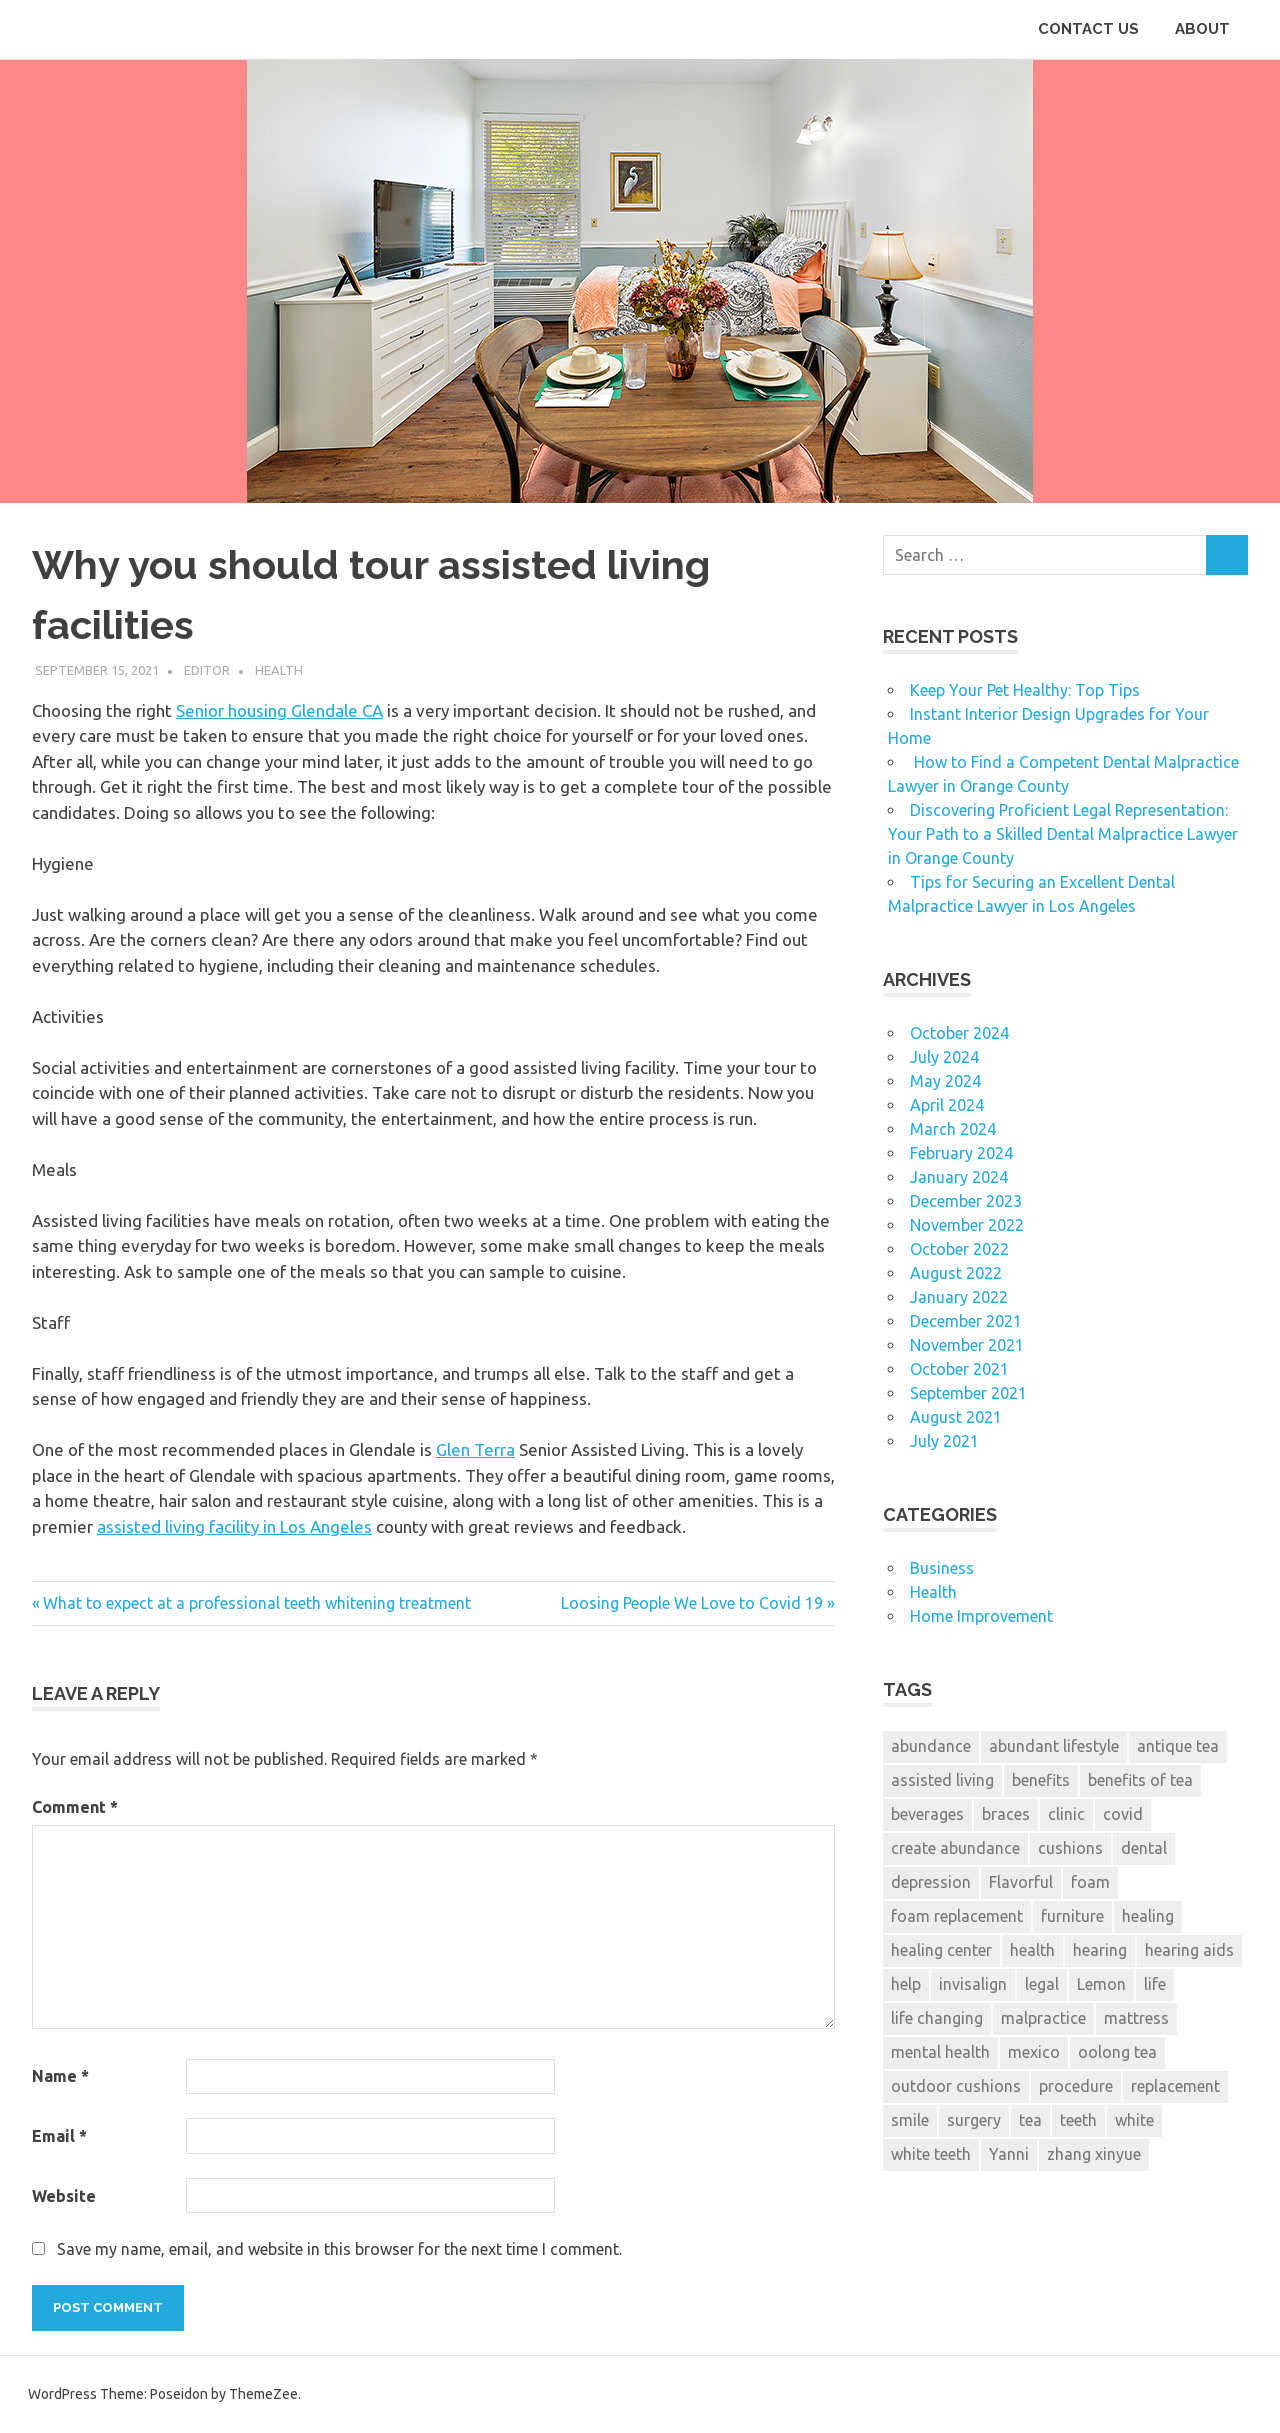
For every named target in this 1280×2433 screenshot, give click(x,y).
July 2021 (944, 1441)
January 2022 (959, 1297)
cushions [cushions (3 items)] (1070, 1848)
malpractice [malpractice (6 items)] (1043, 2018)
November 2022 (967, 1225)
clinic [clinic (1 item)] (1066, 1814)
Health (279, 670)
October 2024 (959, 1033)
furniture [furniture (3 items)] (1072, 1916)
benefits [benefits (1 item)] (1041, 1780)
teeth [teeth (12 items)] (1078, 2120)
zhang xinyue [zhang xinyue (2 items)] (1094, 2154)
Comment (75, 1807)
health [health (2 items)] (1032, 1950)
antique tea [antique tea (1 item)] (1178, 1746)
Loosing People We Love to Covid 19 (692, 1603)
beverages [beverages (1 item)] (927, 1814)
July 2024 (944, 1057)
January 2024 (959, 1177)
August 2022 (956, 1273)
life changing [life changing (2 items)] (937, 2018)
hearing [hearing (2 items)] (1100, 1950)
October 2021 (959, 1369)
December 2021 (966, 1321)
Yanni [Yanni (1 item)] (1009, 2154)
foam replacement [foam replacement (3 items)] (957, 1916)
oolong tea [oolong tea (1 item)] (1117, 2052)
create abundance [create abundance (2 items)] (955, 1848)
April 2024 (947, 1105)
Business (942, 1568)
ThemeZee (263, 2394)
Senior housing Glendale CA (279, 710)
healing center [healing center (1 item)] (941, 1950)
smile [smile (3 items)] (910, 2120)
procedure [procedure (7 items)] (1076, 2086)
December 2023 (966, 1201)
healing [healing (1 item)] (1148, 1916)
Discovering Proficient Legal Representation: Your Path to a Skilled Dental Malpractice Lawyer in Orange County (1063, 834)
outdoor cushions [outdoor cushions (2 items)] (956, 2086)
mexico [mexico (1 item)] (1034, 2052)
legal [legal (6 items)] (1042, 1984)
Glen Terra (475, 1449)
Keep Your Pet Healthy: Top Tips (1025, 690)
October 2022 (959, 1249)
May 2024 (945, 1081)
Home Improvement (981, 1616)
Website (64, 2196)
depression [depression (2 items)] (931, 1882)
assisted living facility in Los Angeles (234, 1526)
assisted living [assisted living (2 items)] (942, 1780)
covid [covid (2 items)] (1123, 1814)
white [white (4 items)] (1134, 2120)
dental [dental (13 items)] (1144, 1848)
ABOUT (1202, 29)
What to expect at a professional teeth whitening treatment (256, 1603)
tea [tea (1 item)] (1030, 2120)
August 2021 (956, 1417)
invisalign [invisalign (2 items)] (973, 1984)
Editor (207, 670)
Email (59, 2136)
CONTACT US (1088, 29)
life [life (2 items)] (1155, 1984)
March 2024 (953, 1129)
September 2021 (968, 1393)
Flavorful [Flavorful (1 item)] (1021, 1882)
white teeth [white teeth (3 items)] (931, 2154)
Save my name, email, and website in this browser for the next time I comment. (339, 2249)
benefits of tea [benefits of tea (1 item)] (1140, 1780)
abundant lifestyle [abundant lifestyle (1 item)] (1054, 1746)
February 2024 (961, 1153)
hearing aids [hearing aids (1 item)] (1189, 1950)
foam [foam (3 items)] (1090, 1882)
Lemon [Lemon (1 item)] (1101, 1984)
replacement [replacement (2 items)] (1175, 2086)
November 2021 (967, 1345)
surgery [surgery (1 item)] (974, 2120)
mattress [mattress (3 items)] (1136, 2018)
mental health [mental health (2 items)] (940, 2052)
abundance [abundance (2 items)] (931, 1746)
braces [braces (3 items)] (1006, 1814)
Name (60, 2076)
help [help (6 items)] (906, 1984)
